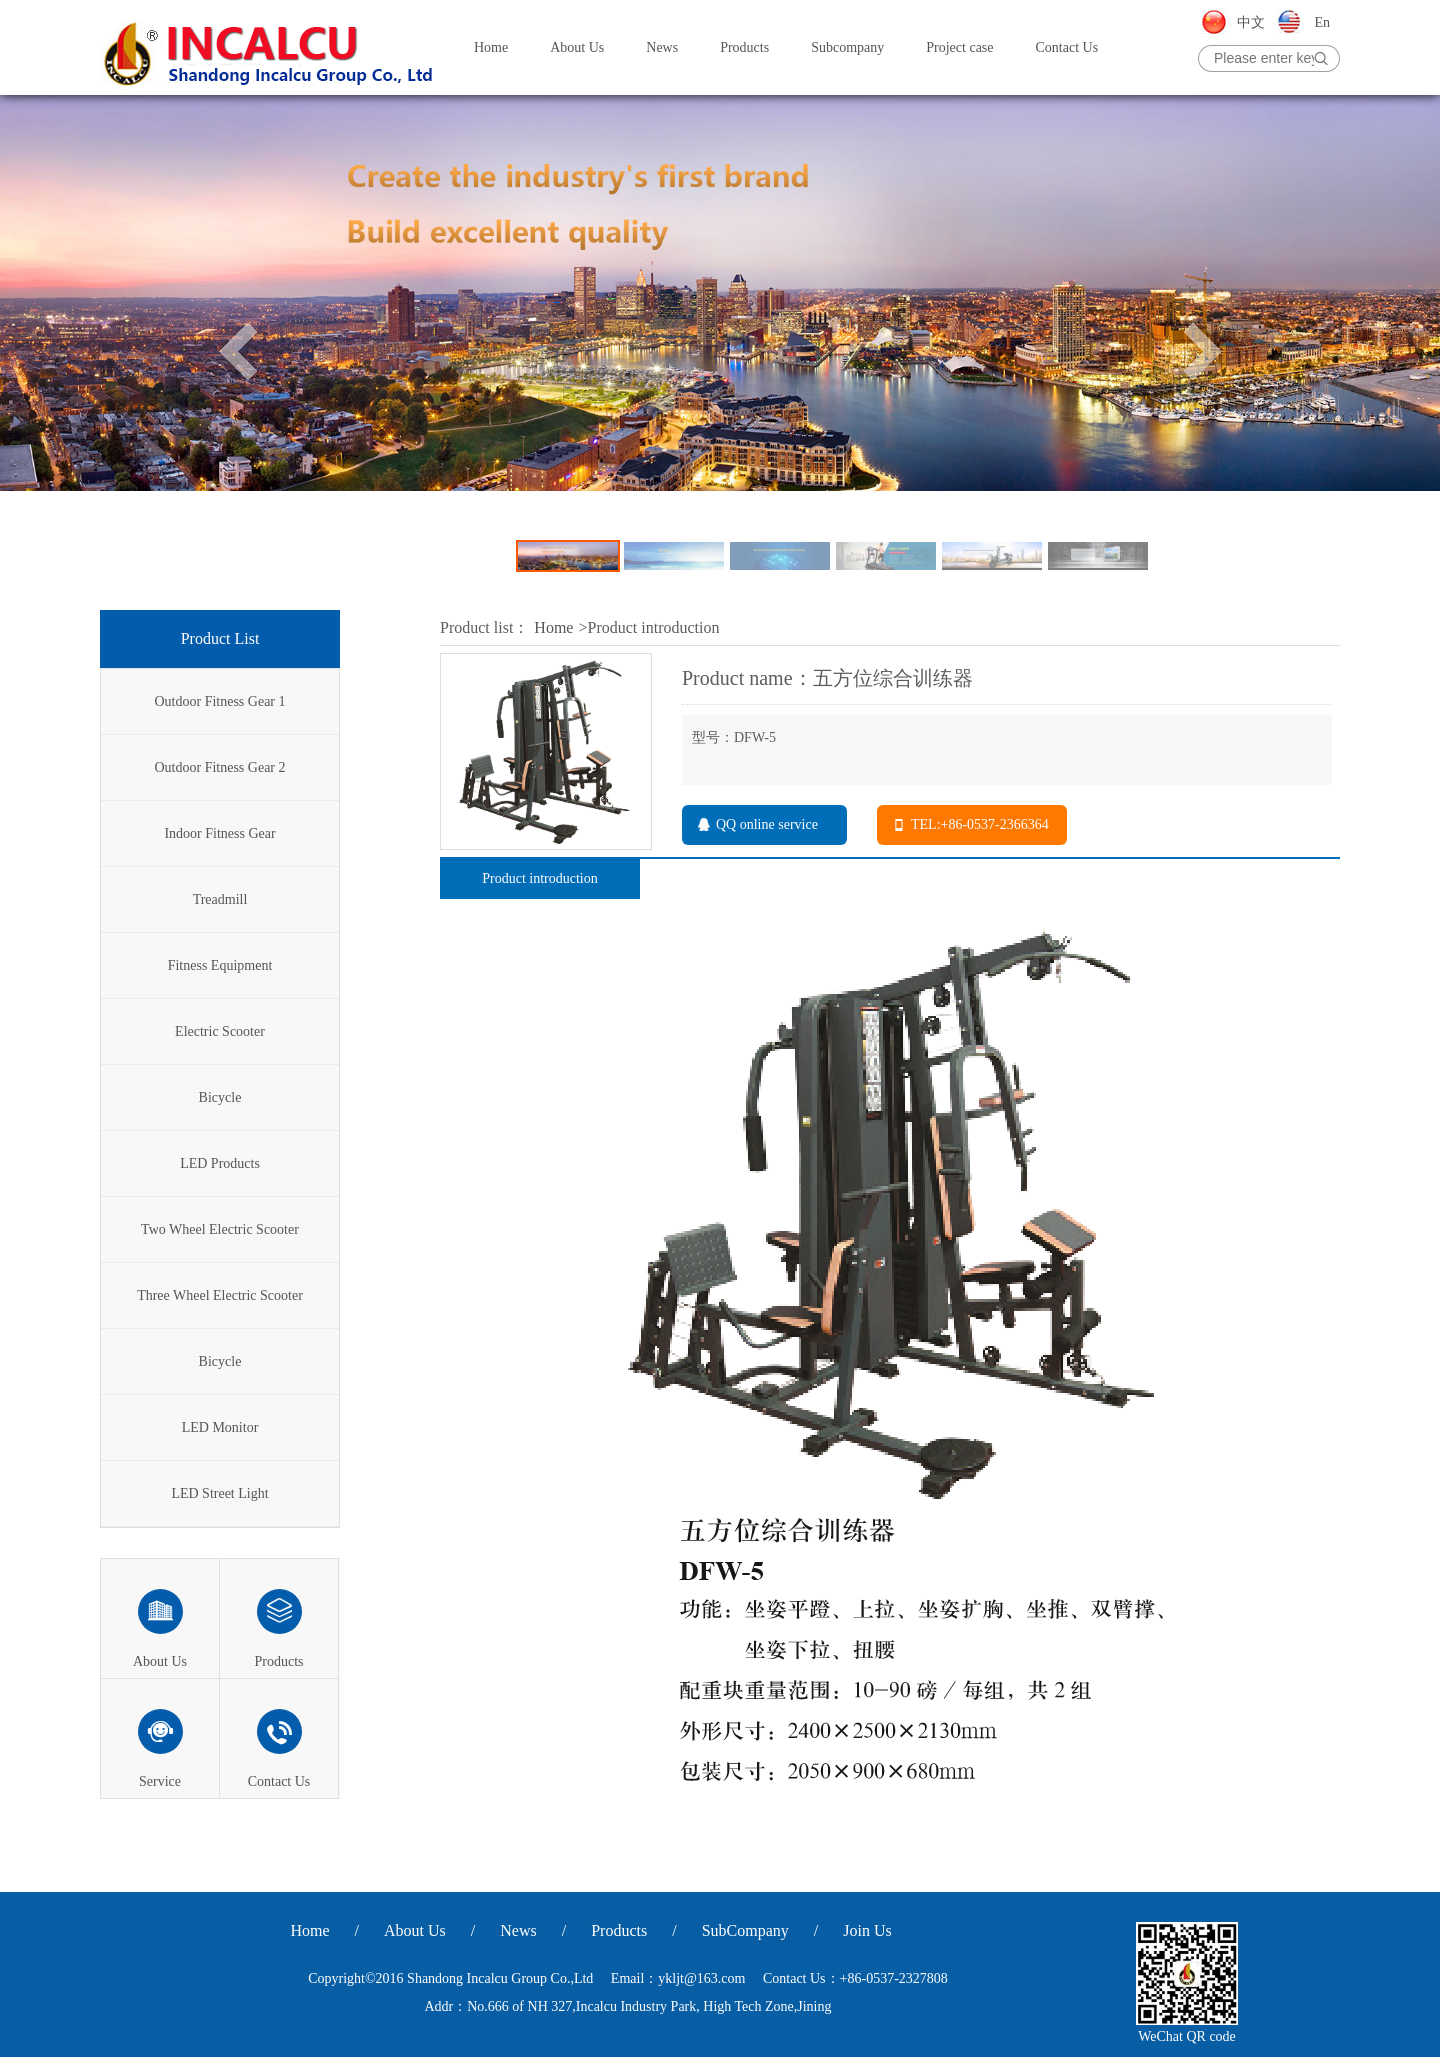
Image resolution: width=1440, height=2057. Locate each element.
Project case (959, 47)
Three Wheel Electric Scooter (220, 1295)
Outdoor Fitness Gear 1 (219, 701)
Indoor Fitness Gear (219, 833)
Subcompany (847, 47)
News (662, 47)
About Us (577, 47)
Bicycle (220, 1097)
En (1322, 22)
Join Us (867, 1930)
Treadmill (220, 899)
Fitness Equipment (220, 965)
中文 (1251, 22)
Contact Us (1067, 47)
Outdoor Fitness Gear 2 (219, 767)
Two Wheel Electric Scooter (220, 1229)
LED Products (220, 1163)
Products (744, 47)
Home (491, 47)
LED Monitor (220, 1427)
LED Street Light (219, 1493)
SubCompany (745, 1930)
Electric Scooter (220, 1031)
